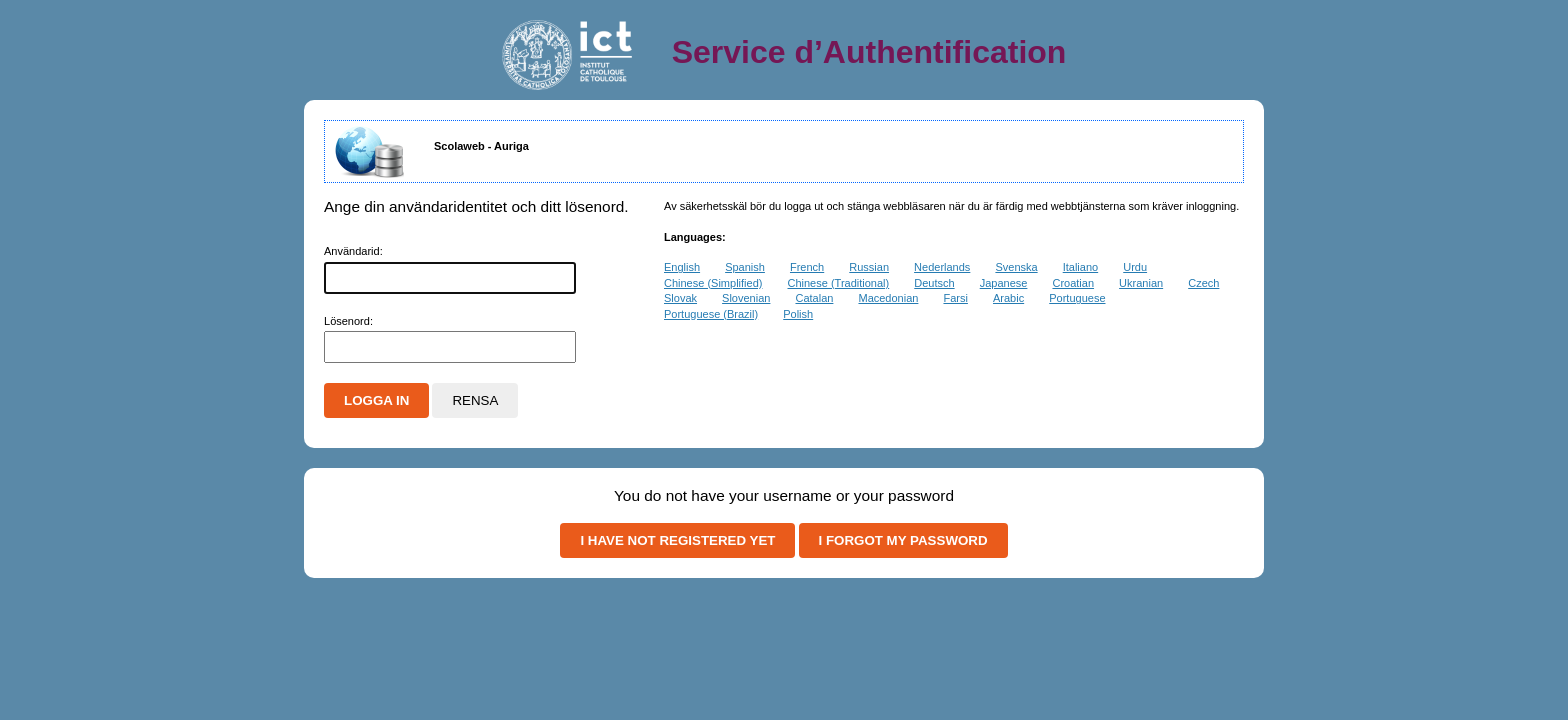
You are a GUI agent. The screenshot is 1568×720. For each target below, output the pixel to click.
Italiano (1080, 267)
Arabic (1008, 298)
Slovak (680, 298)
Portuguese (1077, 298)
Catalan (814, 298)
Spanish (745, 267)
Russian (869, 267)
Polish (798, 314)
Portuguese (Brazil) (711, 314)
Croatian (1073, 283)
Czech (1203, 283)
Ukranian (1141, 283)
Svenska (1016, 267)
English (682, 267)
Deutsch (934, 283)
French (807, 267)
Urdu (1135, 267)
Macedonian (888, 298)
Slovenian (746, 298)
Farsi (955, 298)
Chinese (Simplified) (713, 283)
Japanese (1004, 283)
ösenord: (348, 321)
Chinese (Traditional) (839, 283)
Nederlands (942, 267)
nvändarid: (353, 251)
